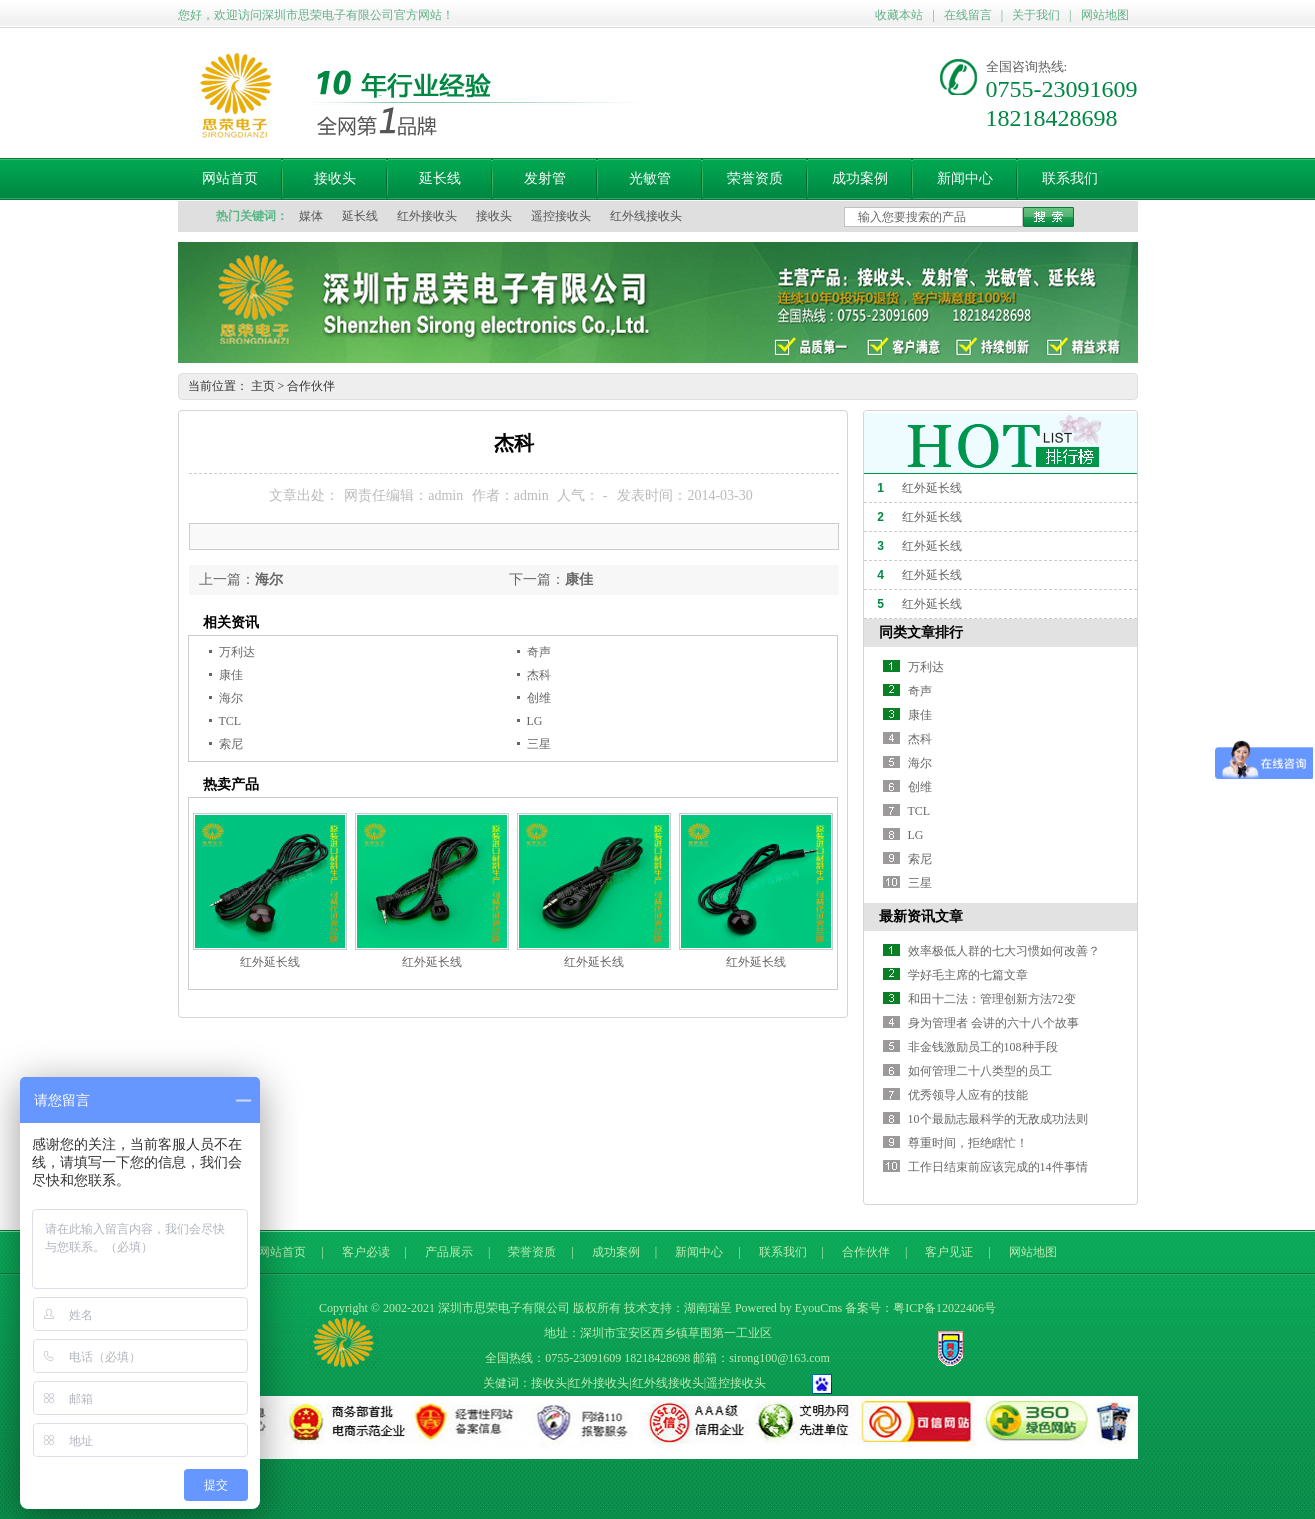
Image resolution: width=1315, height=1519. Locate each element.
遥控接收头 (561, 216)
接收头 (335, 178)
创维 (539, 698)
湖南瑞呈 (708, 1308)
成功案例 (860, 178)
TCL (230, 721)
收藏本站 (899, 15)
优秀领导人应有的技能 (968, 1095)
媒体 (311, 216)
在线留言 (968, 15)
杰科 (539, 675)
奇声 (539, 652)
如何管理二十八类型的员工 (980, 1071)
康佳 (579, 579)
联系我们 (1070, 178)
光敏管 (650, 178)
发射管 (545, 178)
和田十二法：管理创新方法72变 (992, 999)
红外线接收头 (646, 216)
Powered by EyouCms (788, 1308)
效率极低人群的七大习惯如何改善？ (1004, 951)
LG (535, 721)
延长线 (440, 178)
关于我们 (1036, 15)
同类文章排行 (921, 632)
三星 (539, 744)
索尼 (231, 744)
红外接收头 (427, 216)
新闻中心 (965, 178)
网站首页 (230, 178)
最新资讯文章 (921, 916)
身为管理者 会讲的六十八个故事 (993, 1023)
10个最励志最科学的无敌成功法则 (998, 1119)
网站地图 (1105, 15)
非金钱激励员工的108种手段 (983, 1047)
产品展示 (449, 1252)
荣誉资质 (755, 178)
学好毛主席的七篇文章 (968, 975)
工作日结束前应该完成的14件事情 (998, 1167)
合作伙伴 (311, 386)
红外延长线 (270, 962)
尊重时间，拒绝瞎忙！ (968, 1143)
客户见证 (949, 1252)
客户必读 (366, 1252)
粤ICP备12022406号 (944, 1308)
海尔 (269, 579)
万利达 (237, 652)
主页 (263, 386)
